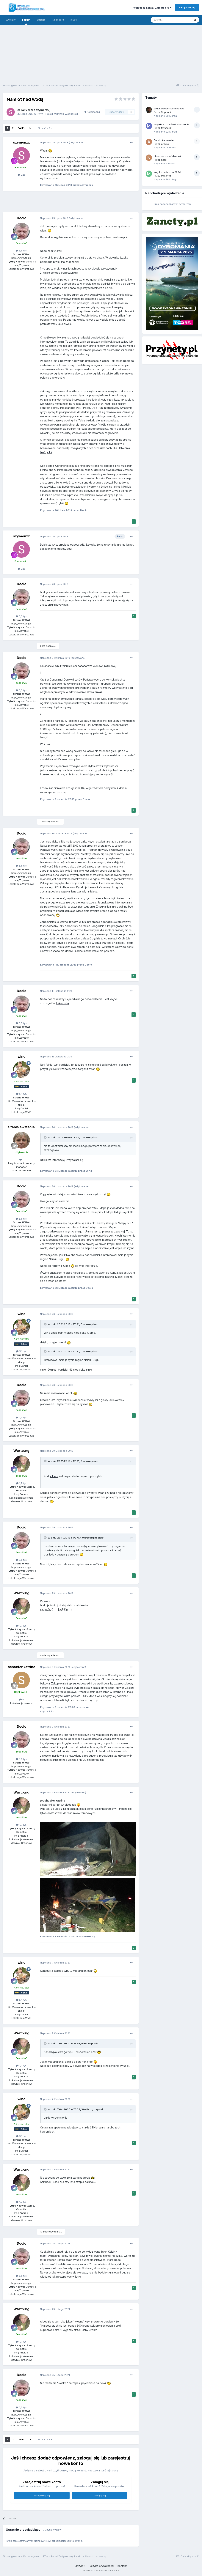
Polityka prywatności (101, 2565)
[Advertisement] (101, 53)
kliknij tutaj (62, 1003)
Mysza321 (167, 127)
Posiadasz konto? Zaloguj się (151, 7)
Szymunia (166, 112)
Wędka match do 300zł (167, 172)
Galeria (41, 19)
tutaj (55, 870)
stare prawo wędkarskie (168, 156)
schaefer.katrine (21, 1667)
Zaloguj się (99, 2495)
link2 (49, 452)
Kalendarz (58, 19)
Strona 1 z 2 (45, 128)
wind (22, 1056)
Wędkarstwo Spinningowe (169, 108)
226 (21, 174)
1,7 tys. (21, 1483)
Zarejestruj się (187, 7)
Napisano (54, 142)
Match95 (166, 175)
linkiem (50, 1208)
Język (80, 2565)
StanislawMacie (21, 1127)
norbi (164, 159)
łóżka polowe (72, 1696)
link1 (42, 452)
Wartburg (21, 1451)
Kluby (74, 19)
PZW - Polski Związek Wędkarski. (57, 113)
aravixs (165, 143)
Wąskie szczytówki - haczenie (171, 124)
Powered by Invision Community (101, 2570)
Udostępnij (92, 111)
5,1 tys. (21, 1093)
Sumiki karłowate (164, 140)
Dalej (21, 128)
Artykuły (10, 19)
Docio (21, 218)
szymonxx (42, 109)
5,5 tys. (21, 250)
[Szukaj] (171, 20)
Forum (26, 21)
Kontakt (122, 2565)
